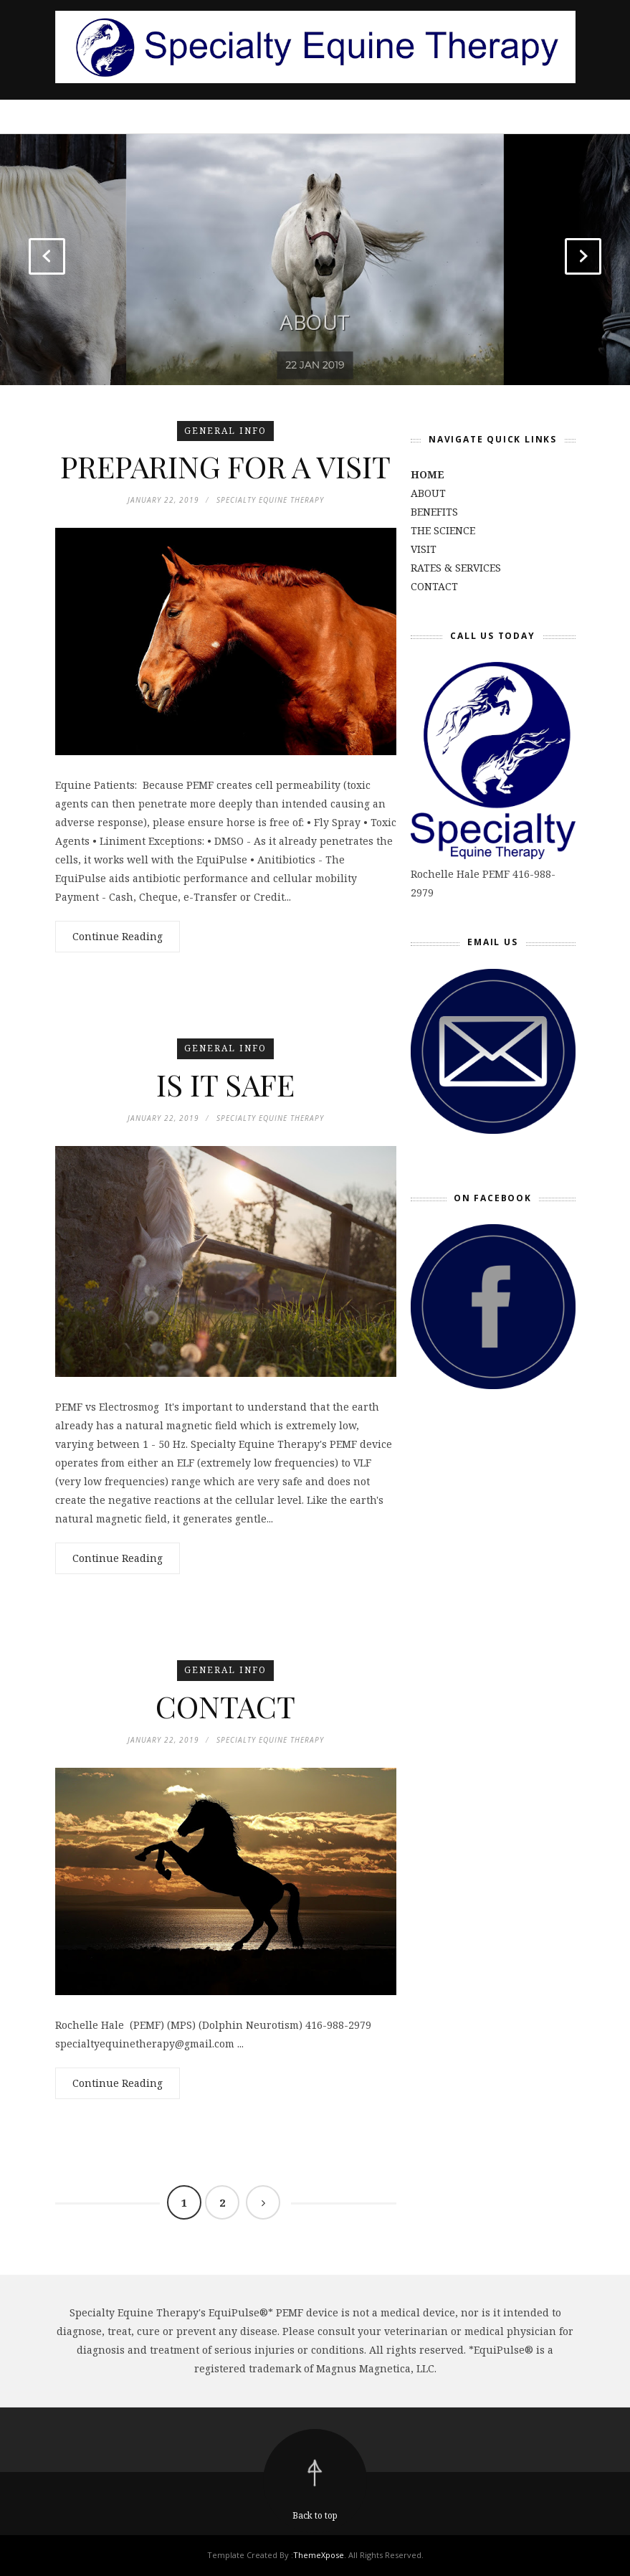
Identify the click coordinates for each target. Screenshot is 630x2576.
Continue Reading (117, 936)
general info (225, 431)
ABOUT (315, 314)
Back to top (315, 2515)
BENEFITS (434, 511)
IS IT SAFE (225, 1084)
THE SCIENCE (443, 530)
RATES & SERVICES (456, 567)
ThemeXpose (318, 2554)
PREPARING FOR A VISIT (225, 466)
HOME (427, 474)
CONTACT (225, 1706)
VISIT (423, 549)
